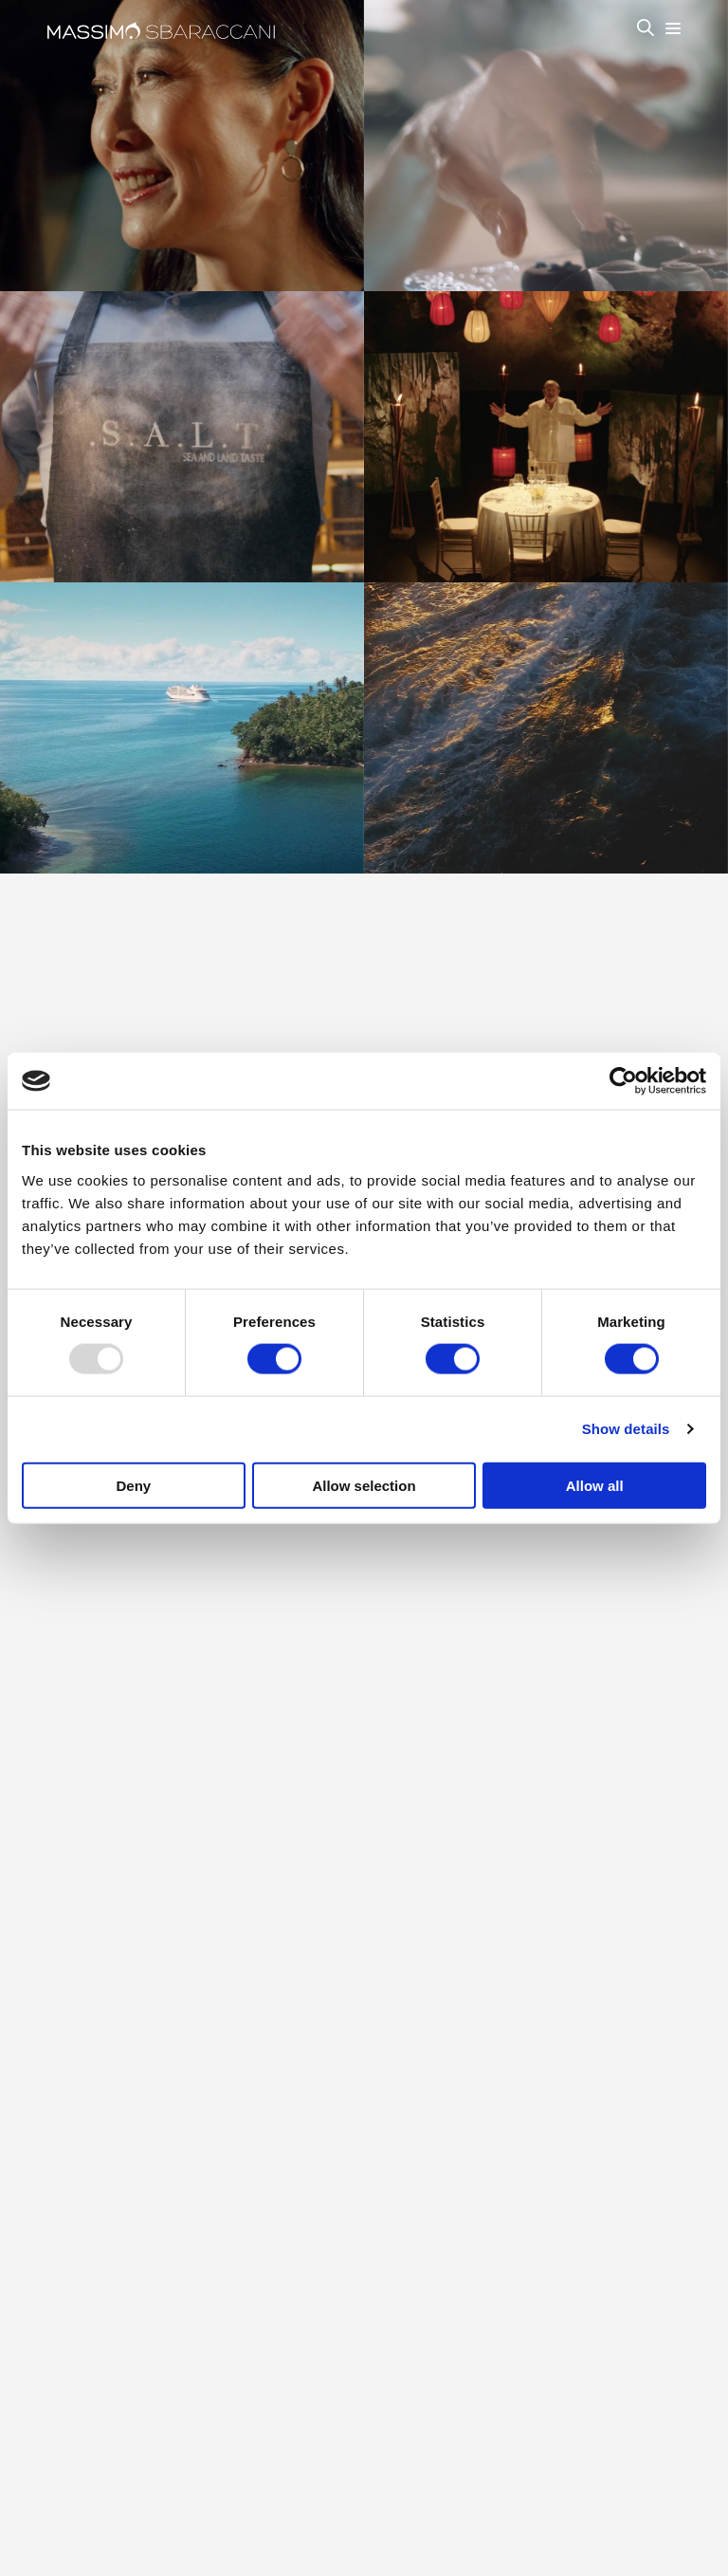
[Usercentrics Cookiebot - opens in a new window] (623, 1081)
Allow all (595, 1485)
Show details (626, 1429)
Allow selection (363, 1485)
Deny (133, 1485)
